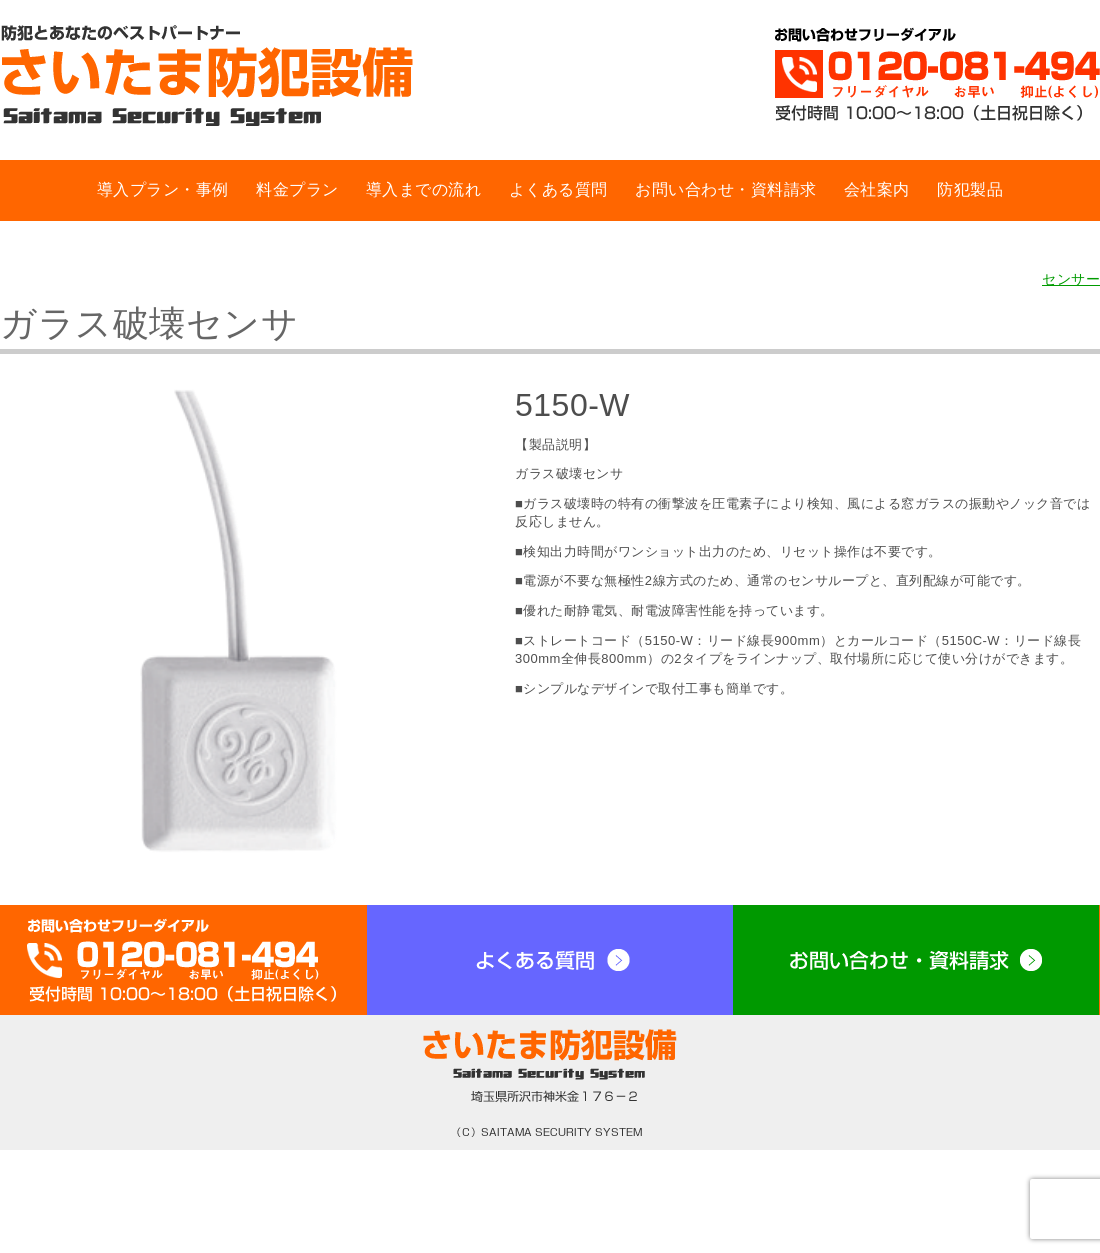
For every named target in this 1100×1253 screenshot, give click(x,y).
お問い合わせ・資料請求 (726, 189)
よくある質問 (558, 189)
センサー (1071, 279)
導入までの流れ (424, 189)
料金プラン (297, 189)
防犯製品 (970, 189)
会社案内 (877, 189)
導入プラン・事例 (163, 189)
